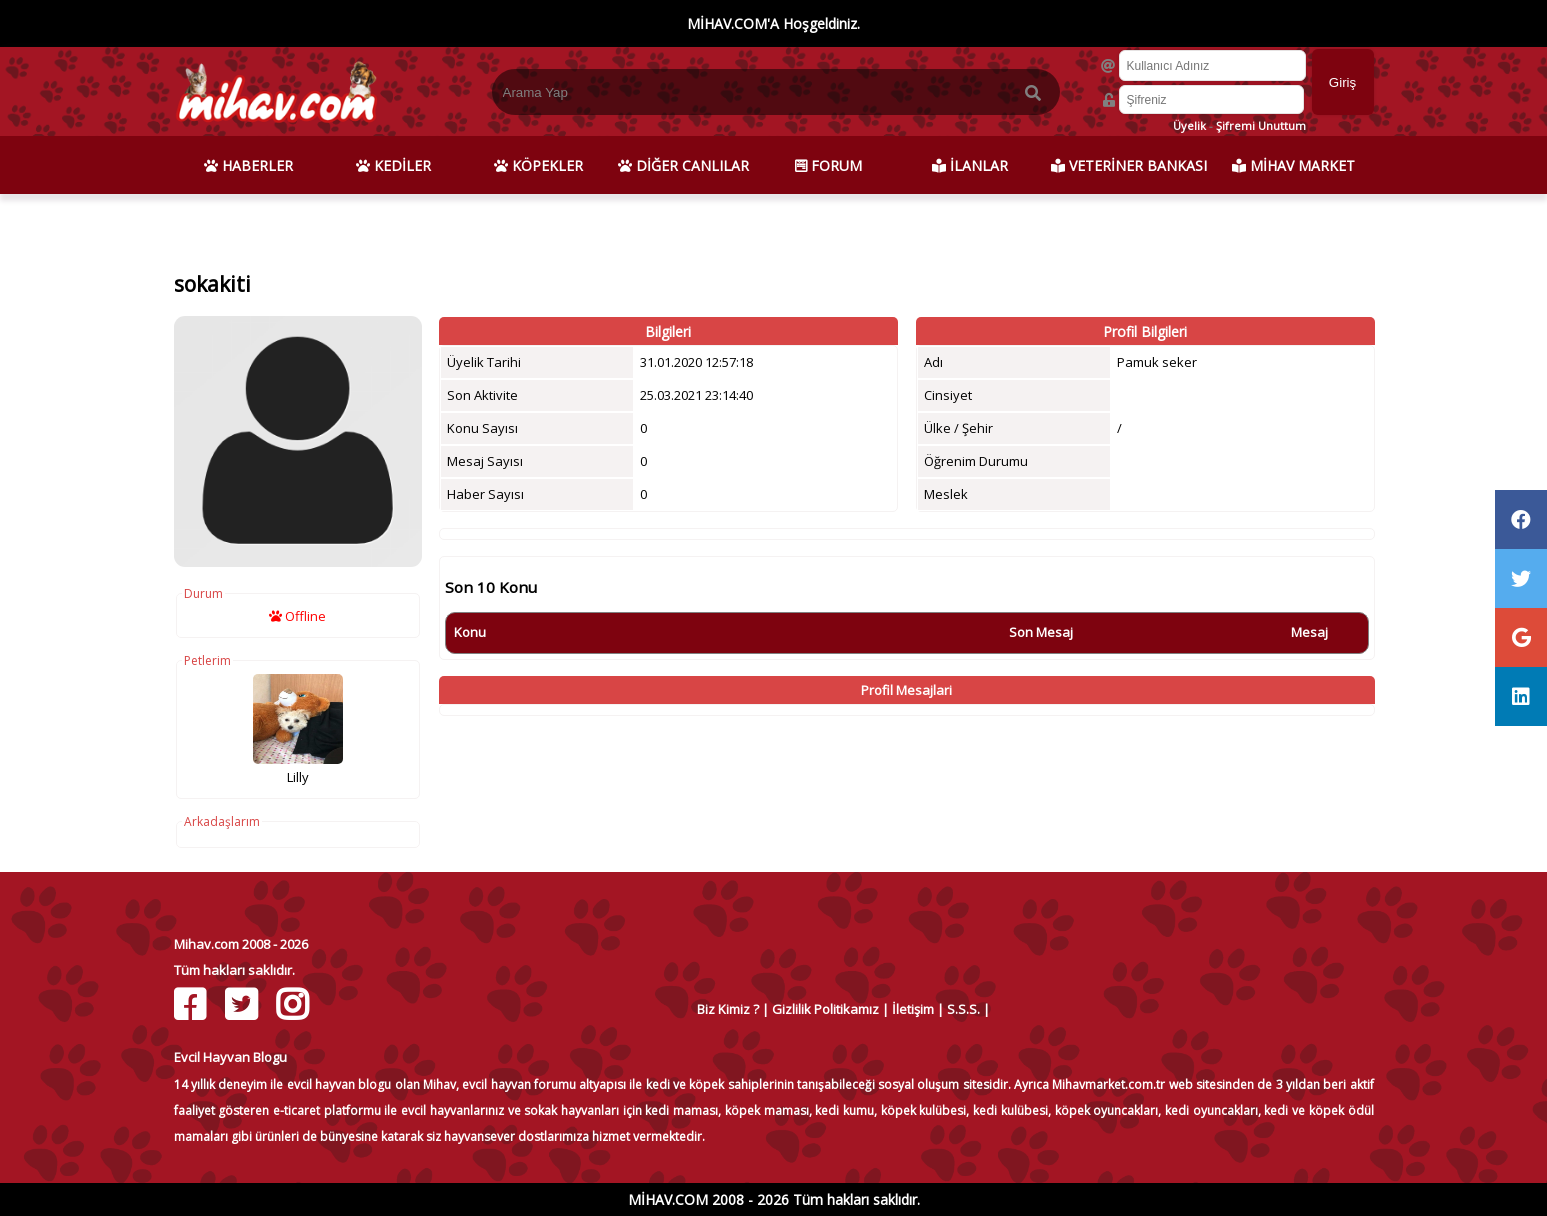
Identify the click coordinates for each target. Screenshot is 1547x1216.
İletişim (913, 1009)
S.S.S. (963, 1009)
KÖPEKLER (538, 165)
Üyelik (1189, 125)
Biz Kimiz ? (728, 1009)
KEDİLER (393, 165)
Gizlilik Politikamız (825, 1009)
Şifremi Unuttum (1261, 125)
